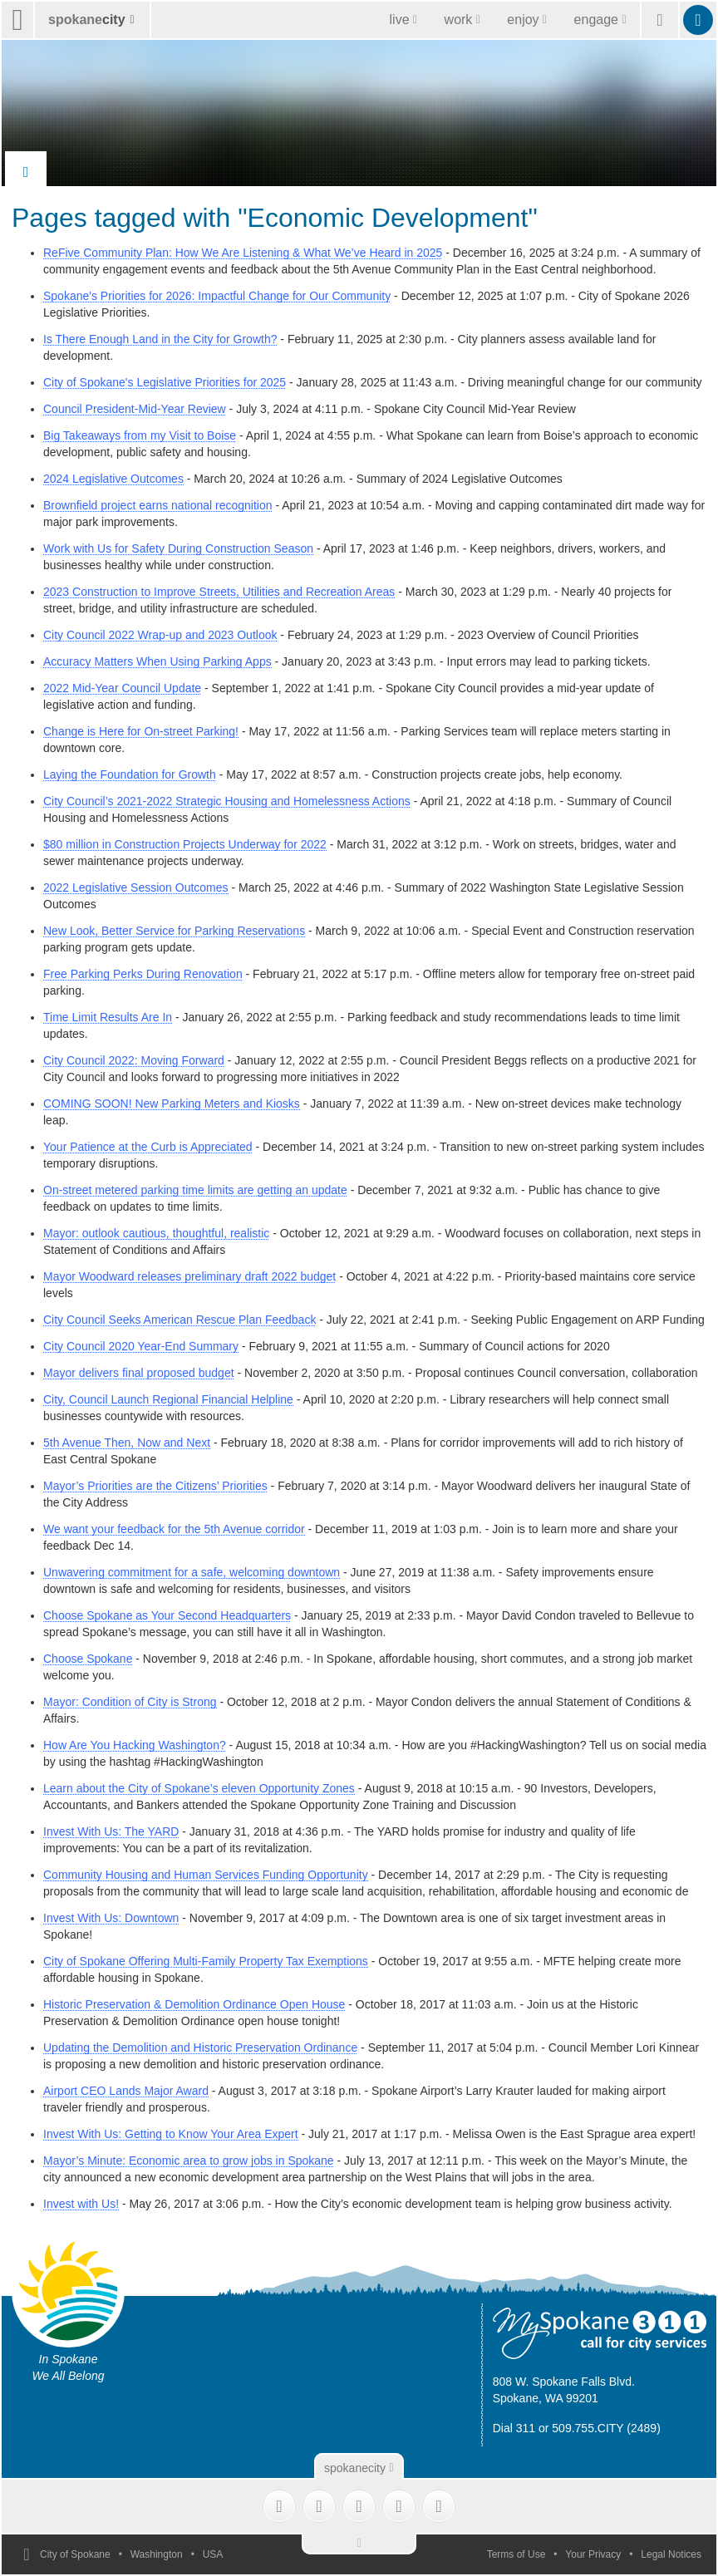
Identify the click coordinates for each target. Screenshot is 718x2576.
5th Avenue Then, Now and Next (126, 1442)
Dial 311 (514, 2428)
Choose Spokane (87, 1658)
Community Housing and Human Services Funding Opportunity (205, 1874)
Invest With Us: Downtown (111, 1918)
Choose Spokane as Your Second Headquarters (167, 1615)
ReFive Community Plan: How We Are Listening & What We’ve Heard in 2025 (242, 252)
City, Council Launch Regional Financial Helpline (168, 1399)
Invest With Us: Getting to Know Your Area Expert (170, 2134)
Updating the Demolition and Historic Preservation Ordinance (200, 2047)
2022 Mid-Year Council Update (122, 688)
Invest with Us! (81, 2203)
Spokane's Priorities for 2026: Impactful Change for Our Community (217, 295)
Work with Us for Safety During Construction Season (178, 548)
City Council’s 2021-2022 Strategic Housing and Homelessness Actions (227, 801)
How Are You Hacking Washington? (134, 1745)
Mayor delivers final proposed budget (138, 1372)
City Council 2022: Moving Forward (133, 1060)
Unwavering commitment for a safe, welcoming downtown (191, 1572)
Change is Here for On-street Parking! (141, 731)
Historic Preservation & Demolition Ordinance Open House (194, 2004)
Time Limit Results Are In (107, 1017)
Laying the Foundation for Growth (129, 774)
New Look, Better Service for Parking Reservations (174, 930)
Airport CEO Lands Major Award (126, 2090)
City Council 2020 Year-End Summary (141, 1346)
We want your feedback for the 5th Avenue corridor (174, 1529)
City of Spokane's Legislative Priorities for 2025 (164, 382)
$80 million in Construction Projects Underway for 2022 (185, 844)
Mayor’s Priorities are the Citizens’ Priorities (155, 1485)
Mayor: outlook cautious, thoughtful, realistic (156, 1233)
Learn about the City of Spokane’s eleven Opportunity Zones (199, 1788)
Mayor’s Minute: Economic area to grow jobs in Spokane (188, 2160)
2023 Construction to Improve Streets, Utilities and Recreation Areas (219, 591)
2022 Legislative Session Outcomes (136, 887)
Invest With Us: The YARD (111, 1831)
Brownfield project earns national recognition (158, 505)
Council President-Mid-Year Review (134, 408)
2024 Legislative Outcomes (113, 478)
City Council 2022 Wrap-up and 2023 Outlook (160, 635)
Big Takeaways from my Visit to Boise (139, 435)
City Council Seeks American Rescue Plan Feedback (179, 1319)
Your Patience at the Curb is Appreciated (148, 1146)
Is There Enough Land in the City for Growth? (160, 339)
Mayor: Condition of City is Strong (130, 1701)
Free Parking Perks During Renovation (143, 974)
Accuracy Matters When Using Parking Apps (157, 661)
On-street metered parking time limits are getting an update (195, 1190)
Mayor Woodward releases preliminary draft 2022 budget (189, 1276)
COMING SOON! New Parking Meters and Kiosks (171, 1103)
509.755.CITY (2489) (606, 2428)
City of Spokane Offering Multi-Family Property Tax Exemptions (205, 1961)
